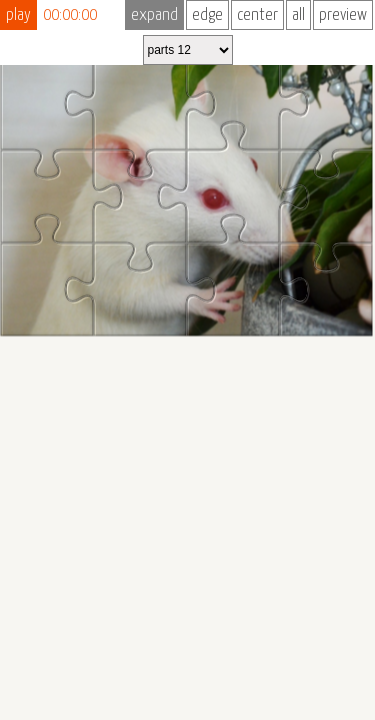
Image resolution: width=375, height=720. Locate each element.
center (257, 15)
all (298, 15)
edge (207, 15)
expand (154, 15)
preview (343, 15)
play (18, 15)
